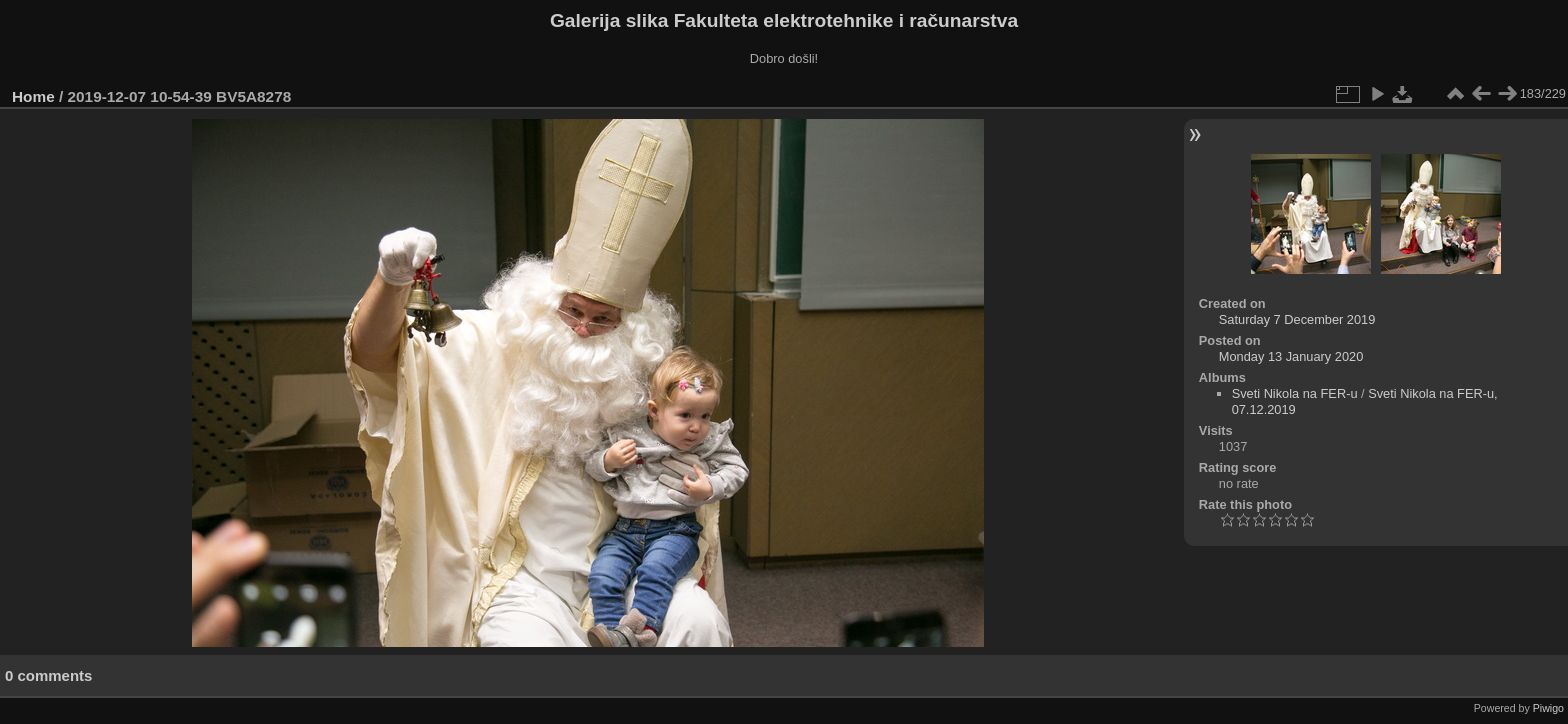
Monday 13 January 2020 (1291, 356)
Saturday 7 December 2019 (1297, 319)
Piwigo (1548, 708)
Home (33, 96)
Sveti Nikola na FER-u (1295, 393)
